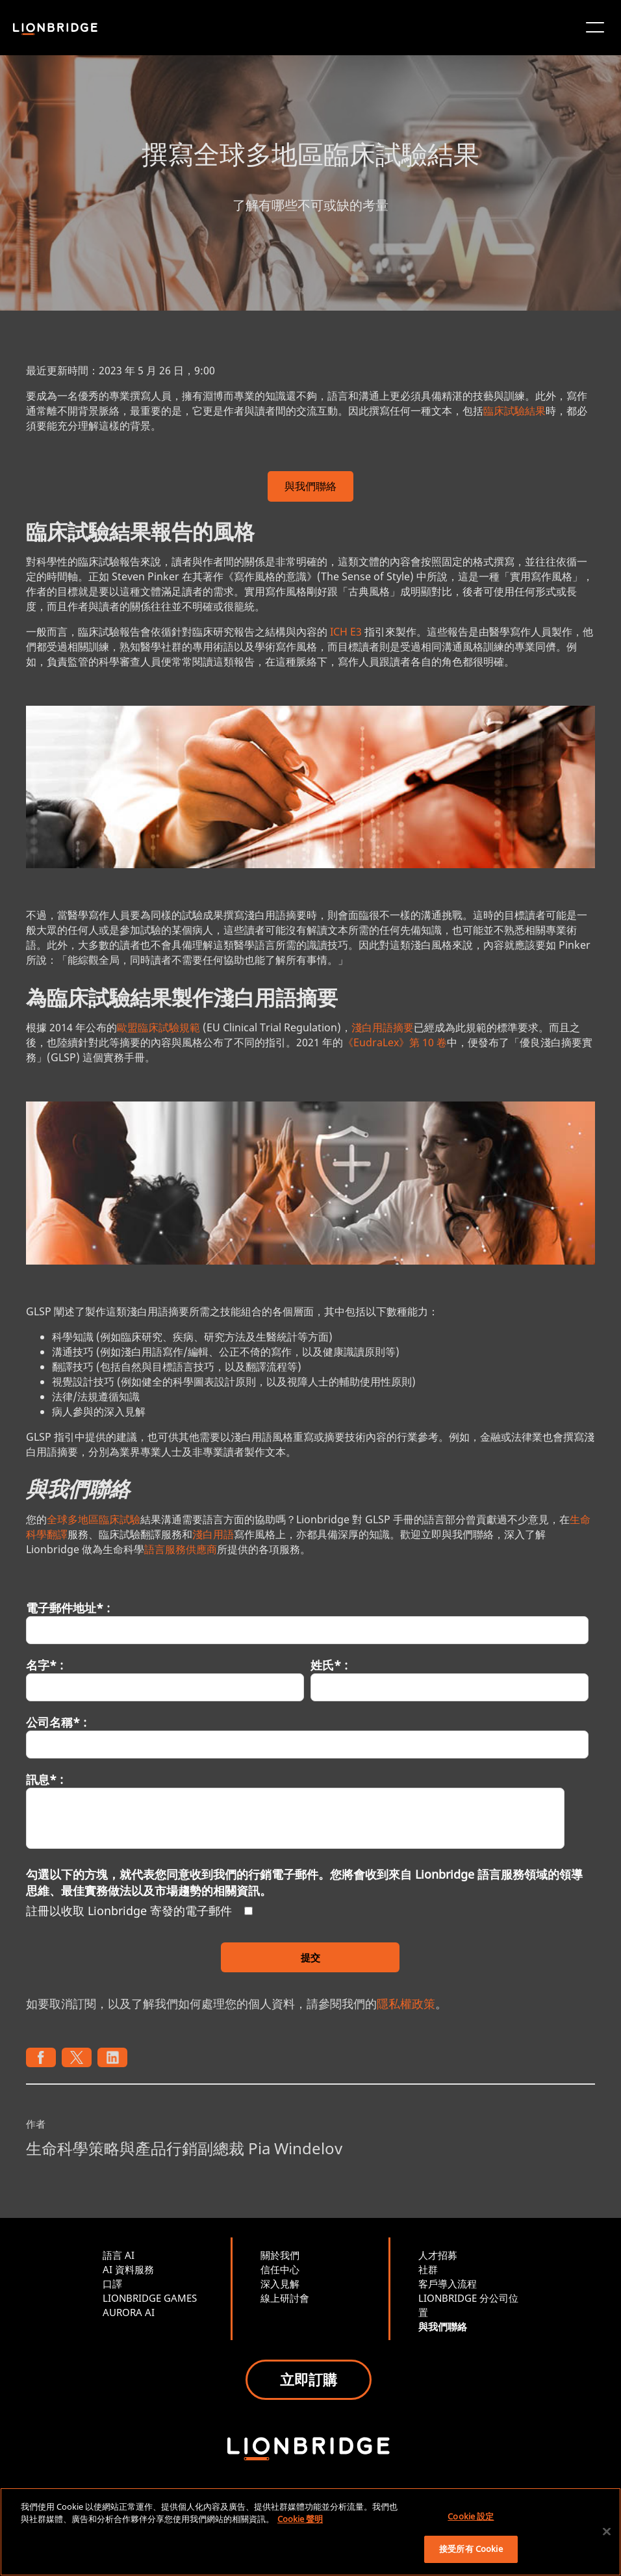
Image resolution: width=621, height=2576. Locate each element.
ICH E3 (346, 632)
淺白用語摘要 (382, 1027)
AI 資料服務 (128, 2269)
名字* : (44, 1665)
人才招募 (437, 2254)
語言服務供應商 (180, 1549)
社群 (428, 2269)
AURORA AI (129, 2312)
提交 (310, 1957)
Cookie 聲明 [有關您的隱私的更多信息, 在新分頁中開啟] (300, 2519)
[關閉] (606, 2531)
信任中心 (279, 2269)
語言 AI (118, 2254)
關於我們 (279, 2254)
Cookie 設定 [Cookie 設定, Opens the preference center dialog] (471, 2516)
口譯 (112, 2283)
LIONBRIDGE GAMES (150, 2297)
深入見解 (279, 2283)
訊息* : (44, 1779)
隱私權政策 (406, 2003)
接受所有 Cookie (470, 2549)
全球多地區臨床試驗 (93, 1519)
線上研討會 (284, 2297)
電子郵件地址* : (68, 1608)
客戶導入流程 (447, 2283)
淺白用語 (213, 1534)
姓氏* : (329, 1665)
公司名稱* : (56, 1722)
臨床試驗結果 (514, 411)
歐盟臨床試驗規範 (158, 1027)
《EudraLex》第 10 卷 (395, 1042)
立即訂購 (308, 2379)
